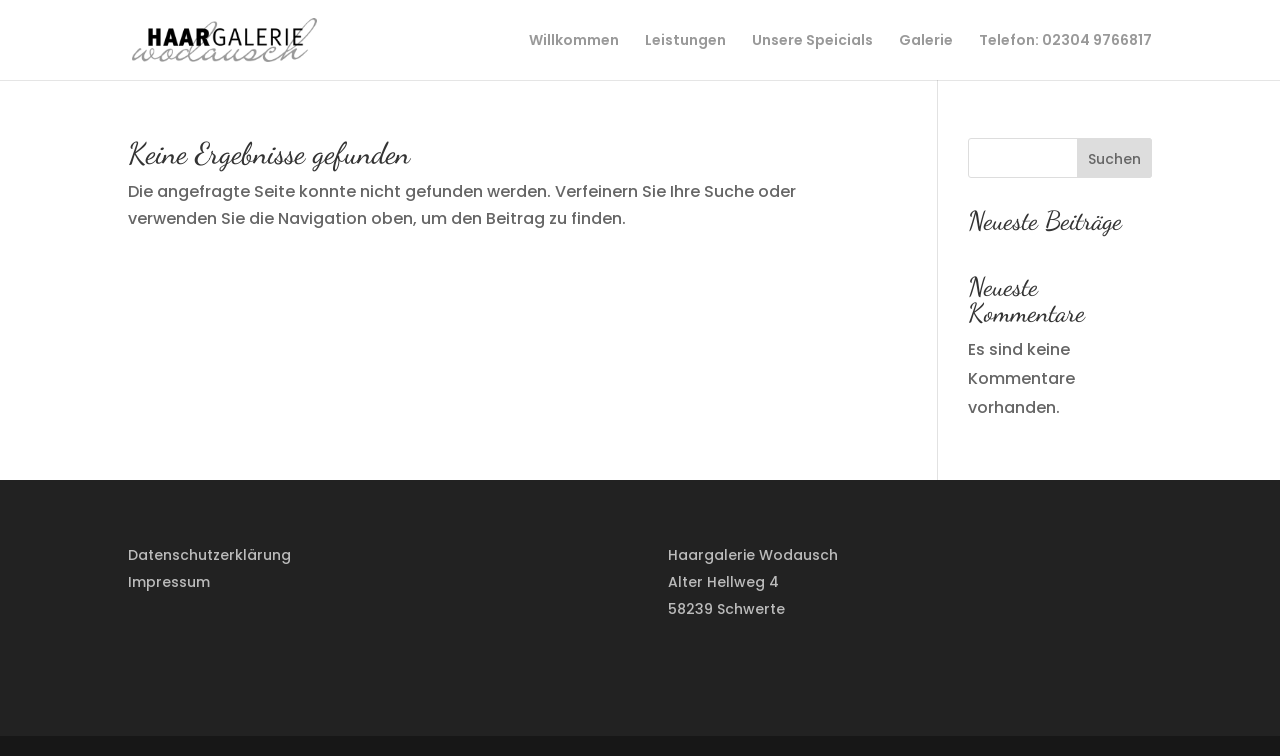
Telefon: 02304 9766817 (1065, 41)
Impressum (169, 582)
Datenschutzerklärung (209, 555)
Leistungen (685, 41)
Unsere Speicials (812, 41)
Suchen (1114, 159)
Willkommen (574, 41)
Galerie (926, 41)
